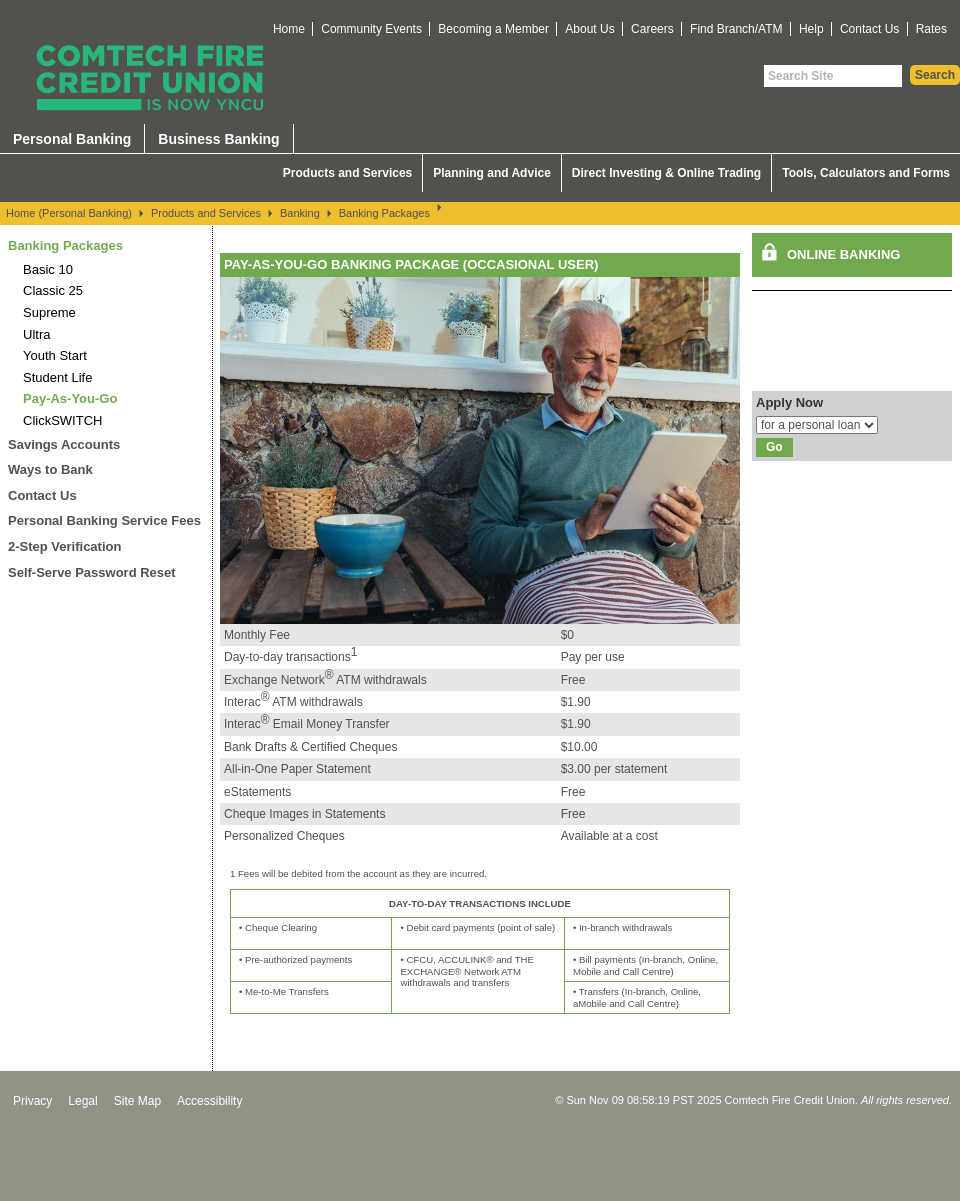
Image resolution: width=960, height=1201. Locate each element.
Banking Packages (384, 213)
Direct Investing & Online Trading (666, 173)
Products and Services (347, 173)
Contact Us (869, 29)
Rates (931, 29)
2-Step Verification (64, 546)
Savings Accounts (64, 444)
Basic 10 (48, 269)
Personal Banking (72, 139)
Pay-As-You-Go (70, 398)
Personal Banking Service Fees (104, 520)
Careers (652, 29)
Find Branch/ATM (736, 29)
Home (289, 29)
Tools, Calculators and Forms (866, 173)
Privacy (32, 1101)
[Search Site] (833, 76)
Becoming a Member (493, 29)
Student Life (57, 377)
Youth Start (55, 355)
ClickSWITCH (62, 420)
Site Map (137, 1101)
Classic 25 (53, 290)
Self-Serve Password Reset (92, 572)
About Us (589, 29)
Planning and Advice (492, 173)
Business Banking (218, 139)
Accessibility (209, 1101)
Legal (82, 1101)
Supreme (49, 312)
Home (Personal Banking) (69, 213)
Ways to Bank (50, 469)
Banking (300, 213)
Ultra (36, 334)
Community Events (371, 29)
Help (811, 29)
